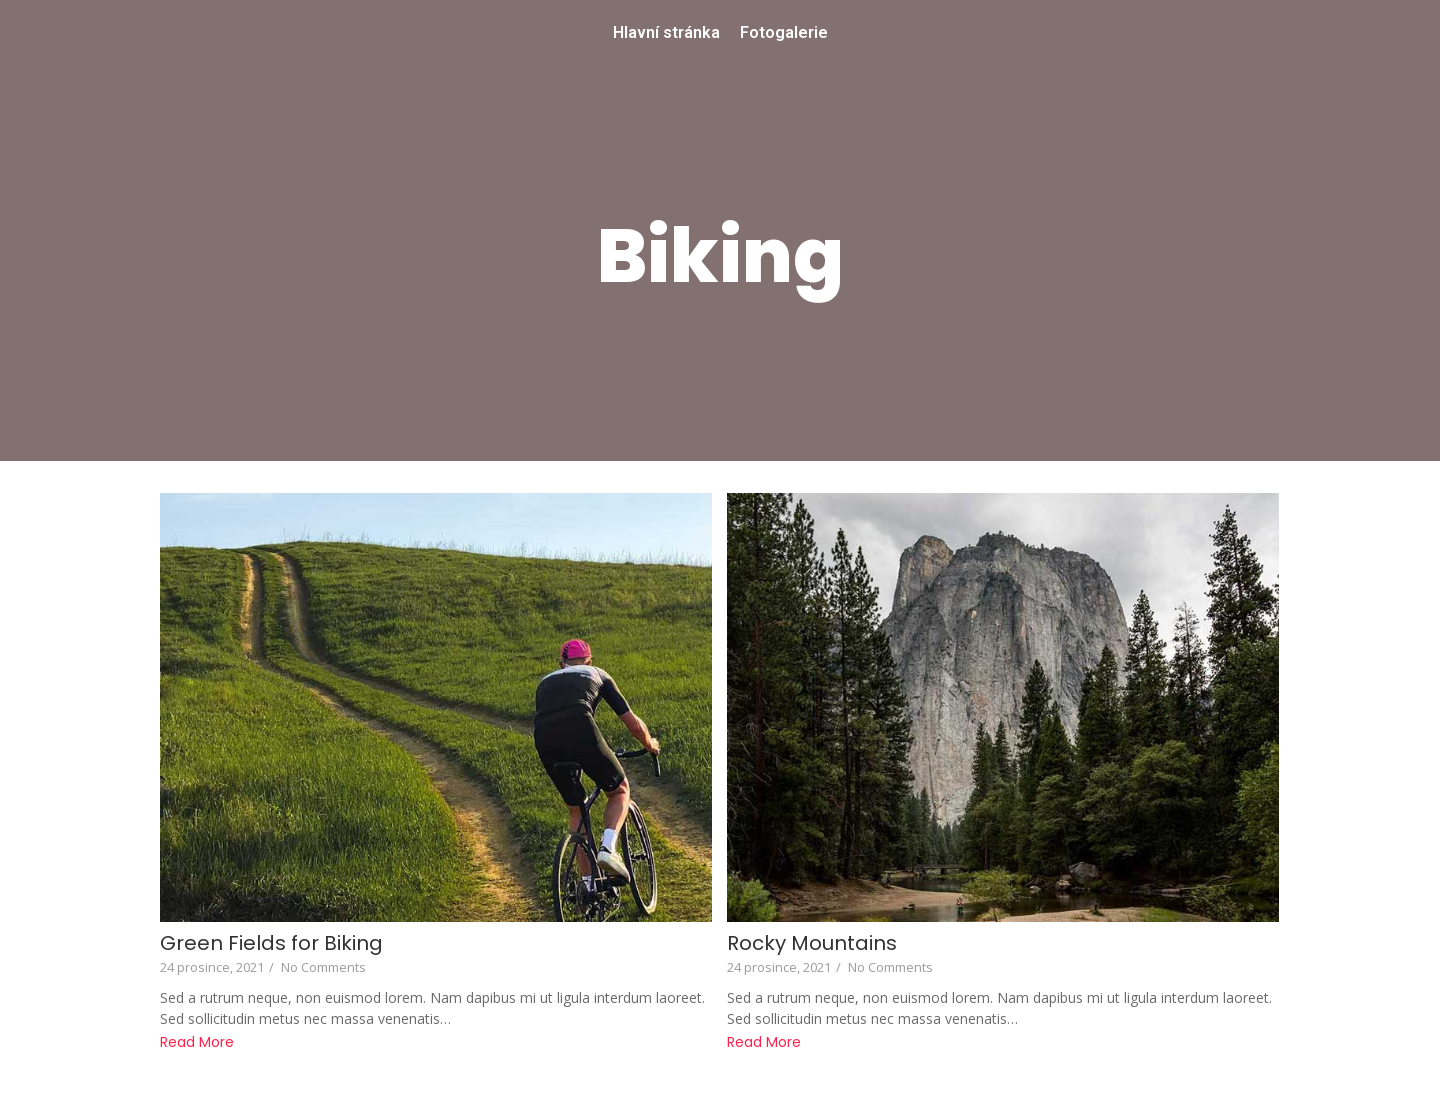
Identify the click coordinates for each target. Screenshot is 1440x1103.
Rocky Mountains (812, 943)
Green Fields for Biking (271, 943)
